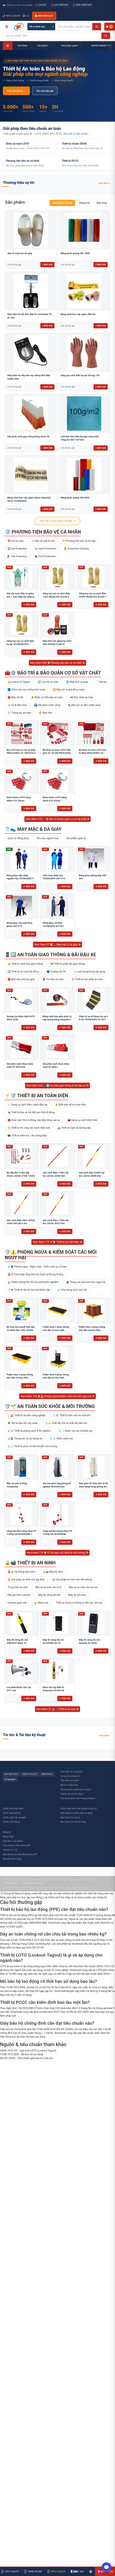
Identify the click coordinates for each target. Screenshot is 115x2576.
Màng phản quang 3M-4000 (75, 497)
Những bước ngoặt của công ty (75, 1789)
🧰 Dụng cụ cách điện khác (83, 1120)
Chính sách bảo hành (13, 1808)
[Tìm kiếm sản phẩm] (73, 26)
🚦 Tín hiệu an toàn (53, 979)
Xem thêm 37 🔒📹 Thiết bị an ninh (57, 1709)
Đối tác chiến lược (69, 1785)
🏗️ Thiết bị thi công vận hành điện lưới (29, 1127)
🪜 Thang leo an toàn (19, 712)
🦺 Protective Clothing (76, 548)
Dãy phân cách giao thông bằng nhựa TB (28, 436)
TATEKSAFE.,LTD (11, 1883)
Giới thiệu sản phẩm (13, 1841)
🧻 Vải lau (101, 681)
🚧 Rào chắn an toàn (81, 697)
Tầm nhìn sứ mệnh (69, 1780)
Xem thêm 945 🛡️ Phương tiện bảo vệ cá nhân (57, 662)
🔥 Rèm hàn (45, 712)
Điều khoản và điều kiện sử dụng (76, 1813)
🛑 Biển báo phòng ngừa (21, 979)
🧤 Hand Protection (45, 548)
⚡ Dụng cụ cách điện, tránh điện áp (27, 1104)
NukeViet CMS (76, 1880)
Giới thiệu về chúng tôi (71, 1771)
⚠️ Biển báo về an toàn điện (70, 1104)
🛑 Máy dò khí (15, 697)
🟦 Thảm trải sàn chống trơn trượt (26, 689)
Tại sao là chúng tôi (70, 1776)
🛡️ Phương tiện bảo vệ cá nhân (43, 532)
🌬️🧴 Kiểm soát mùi (61, 1438)
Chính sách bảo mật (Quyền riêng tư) (78, 1808)
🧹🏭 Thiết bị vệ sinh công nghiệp (26, 1415)
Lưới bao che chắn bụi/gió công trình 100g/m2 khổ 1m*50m (80, 438)
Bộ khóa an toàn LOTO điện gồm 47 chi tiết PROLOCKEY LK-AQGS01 (57, 753)
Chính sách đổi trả (12, 1813)
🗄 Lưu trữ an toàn (48, 681)
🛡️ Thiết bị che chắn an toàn (87, 979)
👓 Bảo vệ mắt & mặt (43, 540)
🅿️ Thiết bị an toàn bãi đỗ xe (23, 971)
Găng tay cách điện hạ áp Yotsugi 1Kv (80, 375)
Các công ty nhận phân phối (16, 1845)
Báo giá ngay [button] (44, 16)
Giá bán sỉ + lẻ (10, 1849)
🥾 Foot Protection (45, 556)
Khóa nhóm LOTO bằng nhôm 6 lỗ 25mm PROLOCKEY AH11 (55, 800)
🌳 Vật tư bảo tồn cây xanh (22, 1423)
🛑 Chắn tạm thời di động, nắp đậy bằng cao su (34, 1120)
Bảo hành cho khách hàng (73, 1821)
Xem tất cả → (105, 183)
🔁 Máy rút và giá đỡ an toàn (68, 689)
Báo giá (28, 604)
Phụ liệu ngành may (48, 838)
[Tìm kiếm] (96, 26)
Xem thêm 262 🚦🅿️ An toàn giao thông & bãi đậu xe (57, 1085)
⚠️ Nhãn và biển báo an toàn (47, 697)
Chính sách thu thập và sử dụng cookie (69, 1897)
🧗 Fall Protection (17, 556)
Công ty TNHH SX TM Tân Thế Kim (40, 1880)
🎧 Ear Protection (17, 548)
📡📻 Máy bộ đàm (53, 1571)
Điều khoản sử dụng (31, 1883)
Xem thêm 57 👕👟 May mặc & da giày (57, 944)
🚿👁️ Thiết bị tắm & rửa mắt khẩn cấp (29, 1289)
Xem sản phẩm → (16, 90)
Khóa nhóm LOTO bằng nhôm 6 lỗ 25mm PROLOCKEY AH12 (19, 800)
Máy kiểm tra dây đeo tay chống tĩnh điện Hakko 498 (28, 377)
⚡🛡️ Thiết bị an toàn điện (36, 1095)
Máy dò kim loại (77, 1595)
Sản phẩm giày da (76, 838)
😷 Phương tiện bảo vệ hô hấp (78, 540)
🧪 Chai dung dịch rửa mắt (72, 1289)
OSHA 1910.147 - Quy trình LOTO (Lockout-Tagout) (28, 2050)
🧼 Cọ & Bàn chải (17, 705)
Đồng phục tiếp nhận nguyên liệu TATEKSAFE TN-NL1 (21, 878)
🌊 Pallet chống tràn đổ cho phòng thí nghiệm (33, 1282)
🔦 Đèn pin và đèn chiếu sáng (84, 705)
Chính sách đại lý (11, 1821)
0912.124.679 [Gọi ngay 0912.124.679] (11, 15)
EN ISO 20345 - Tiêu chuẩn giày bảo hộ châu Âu (26, 2058)
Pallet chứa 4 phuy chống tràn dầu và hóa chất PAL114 (92, 1330)
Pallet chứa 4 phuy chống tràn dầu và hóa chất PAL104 (56, 1377)
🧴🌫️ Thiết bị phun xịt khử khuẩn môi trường (32, 1446)
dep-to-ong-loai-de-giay (19, 253)
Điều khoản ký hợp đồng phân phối (20, 1854)
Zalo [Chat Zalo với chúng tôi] (26, 16)
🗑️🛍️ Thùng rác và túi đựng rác (25, 1438)
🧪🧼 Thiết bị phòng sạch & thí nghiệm (29, 1430)
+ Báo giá (47, 264)
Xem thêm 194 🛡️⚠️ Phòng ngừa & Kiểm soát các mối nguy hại (57, 1396)
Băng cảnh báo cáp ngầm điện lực (78, 314)
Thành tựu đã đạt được (71, 1794)
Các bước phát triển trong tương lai (77, 1798)
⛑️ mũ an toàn (16, 540)
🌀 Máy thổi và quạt (77, 681)
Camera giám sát (17, 1602)
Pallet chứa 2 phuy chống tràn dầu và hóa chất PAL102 (20, 1377)
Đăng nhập (8, 1836)
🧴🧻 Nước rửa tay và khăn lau (75, 1430)
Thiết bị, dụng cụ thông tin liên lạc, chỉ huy (79, 1602)
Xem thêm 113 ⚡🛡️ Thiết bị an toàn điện (57, 1242)
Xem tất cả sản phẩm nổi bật (57, 520)
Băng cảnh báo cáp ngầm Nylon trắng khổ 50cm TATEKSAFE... (29, 499)
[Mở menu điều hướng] (7, 27)
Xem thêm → (105, 1735)
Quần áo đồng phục (18, 838)
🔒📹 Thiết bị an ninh (30, 1562)
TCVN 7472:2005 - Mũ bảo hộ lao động (21, 2054)
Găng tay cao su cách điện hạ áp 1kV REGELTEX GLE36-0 (20, 644)
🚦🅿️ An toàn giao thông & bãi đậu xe (50, 954)
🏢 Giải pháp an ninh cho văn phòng (72, 1579)
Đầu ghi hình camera (19, 1595)
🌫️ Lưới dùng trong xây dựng (89, 971)
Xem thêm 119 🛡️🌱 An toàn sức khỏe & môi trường (57, 1552)
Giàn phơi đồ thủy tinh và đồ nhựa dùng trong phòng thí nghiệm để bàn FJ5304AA (93, 1486)
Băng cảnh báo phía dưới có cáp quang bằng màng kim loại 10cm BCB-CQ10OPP (57, 1019)
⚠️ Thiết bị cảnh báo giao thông (25, 963)
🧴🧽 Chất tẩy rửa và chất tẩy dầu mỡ (66, 1423)
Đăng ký (7, 1832)
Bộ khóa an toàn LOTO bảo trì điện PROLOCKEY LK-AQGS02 (92, 753)
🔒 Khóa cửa (41, 1602)
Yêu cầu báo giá (44, 90)
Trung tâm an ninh (18, 1587)
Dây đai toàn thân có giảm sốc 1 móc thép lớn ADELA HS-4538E (20, 596)
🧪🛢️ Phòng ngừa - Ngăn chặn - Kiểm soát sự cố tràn (37, 1266)
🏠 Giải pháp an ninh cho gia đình (26, 1579)
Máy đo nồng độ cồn (49, 1595)
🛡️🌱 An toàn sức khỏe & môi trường (50, 1406)
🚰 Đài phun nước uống (47, 705)
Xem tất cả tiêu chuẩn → (77, 133)
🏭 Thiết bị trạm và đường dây (74, 1127)
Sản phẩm (15, 202)
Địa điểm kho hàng (12, 1858)
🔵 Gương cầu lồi (56, 971)
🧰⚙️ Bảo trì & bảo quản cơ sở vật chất (53, 673)
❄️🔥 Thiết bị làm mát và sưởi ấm (71, 1415)
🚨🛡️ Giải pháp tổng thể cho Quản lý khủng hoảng (35, 1274)
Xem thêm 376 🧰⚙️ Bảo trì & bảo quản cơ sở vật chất (57, 819)
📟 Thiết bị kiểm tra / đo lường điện (27, 1135)
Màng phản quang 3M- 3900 (75, 253)
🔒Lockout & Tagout (19, 681)
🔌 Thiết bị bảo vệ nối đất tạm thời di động (31, 1112)
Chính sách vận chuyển (14, 1817)
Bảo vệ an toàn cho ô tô (48, 1587)
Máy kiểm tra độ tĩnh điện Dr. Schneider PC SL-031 (29, 316)
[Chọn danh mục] (41, 26)
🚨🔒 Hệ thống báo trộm (21, 1571)
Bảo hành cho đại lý (70, 1817)
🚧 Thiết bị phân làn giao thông (67, 963)
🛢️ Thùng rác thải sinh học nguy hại (86, 1282)
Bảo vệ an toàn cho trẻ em (83, 1587)
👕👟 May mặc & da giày (33, 829)
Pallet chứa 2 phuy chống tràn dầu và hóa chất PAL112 (56, 1330)
